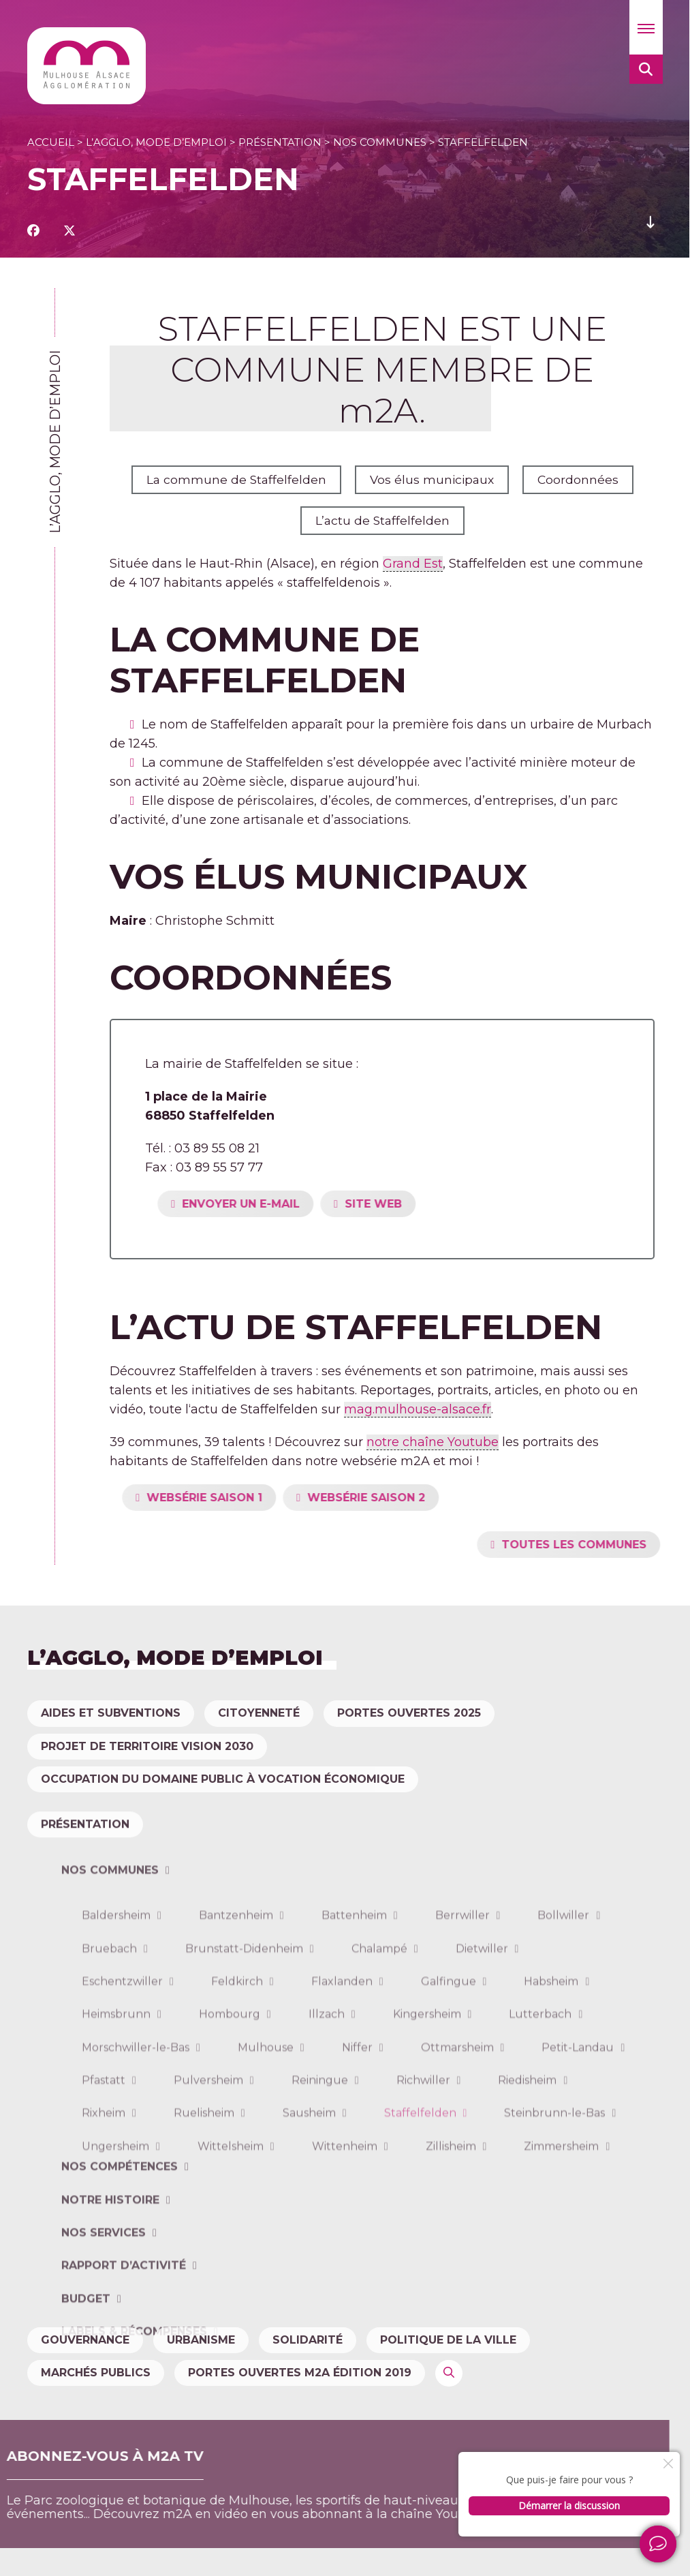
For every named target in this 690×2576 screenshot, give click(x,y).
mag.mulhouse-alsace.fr (417, 1409)
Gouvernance (85, 2339)
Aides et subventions (111, 1712)
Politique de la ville (448, 2339)
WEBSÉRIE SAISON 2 (412, 1497)
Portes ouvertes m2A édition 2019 (299, 2372)
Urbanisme (201, 2339)
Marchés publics (96, 2372)
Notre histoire (110, 2290)
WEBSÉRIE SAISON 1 (250, 1497)
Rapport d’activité (123, 2356)
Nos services (103, 2323)
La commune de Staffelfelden (234, 479)
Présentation (280, 142)
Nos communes (379, 142)
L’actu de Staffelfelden (382, 520)
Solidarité (307, 2339)
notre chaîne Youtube (432, 1442)
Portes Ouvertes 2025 (409, 1712)
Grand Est (413, 563)
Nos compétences (119, 2257)
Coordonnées (580, 479)
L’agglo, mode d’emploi (156, 142)
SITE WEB (419, 1203)
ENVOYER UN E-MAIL (286, 1203)
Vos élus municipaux (432, 479)
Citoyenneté (259, 1712)
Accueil (50, 142)
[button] (646, 27)
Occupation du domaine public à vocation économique (223, 1779)
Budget (85, 2389)
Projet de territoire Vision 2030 (147, 1746)
